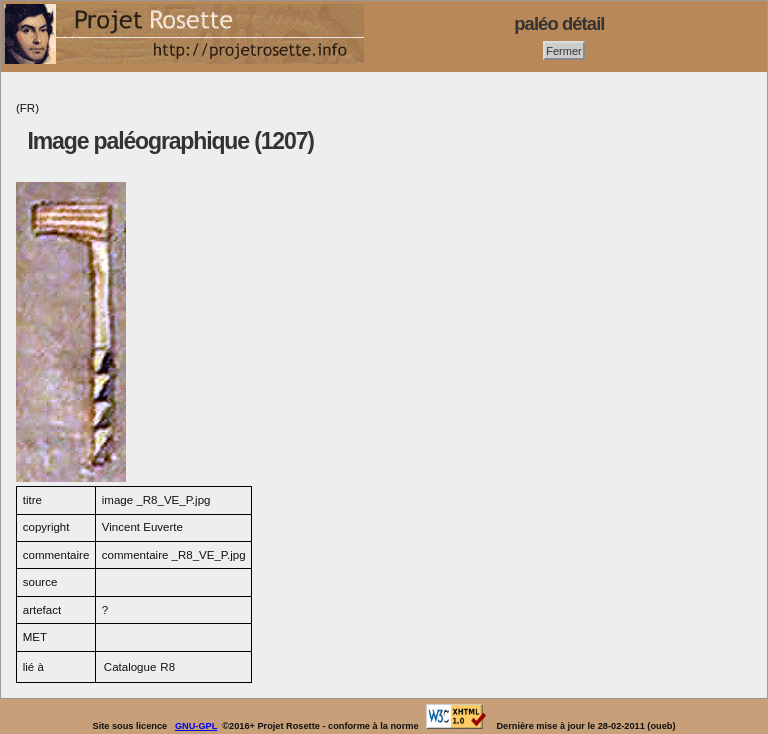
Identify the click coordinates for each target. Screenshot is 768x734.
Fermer (564, 50)
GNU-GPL (196, 726)
